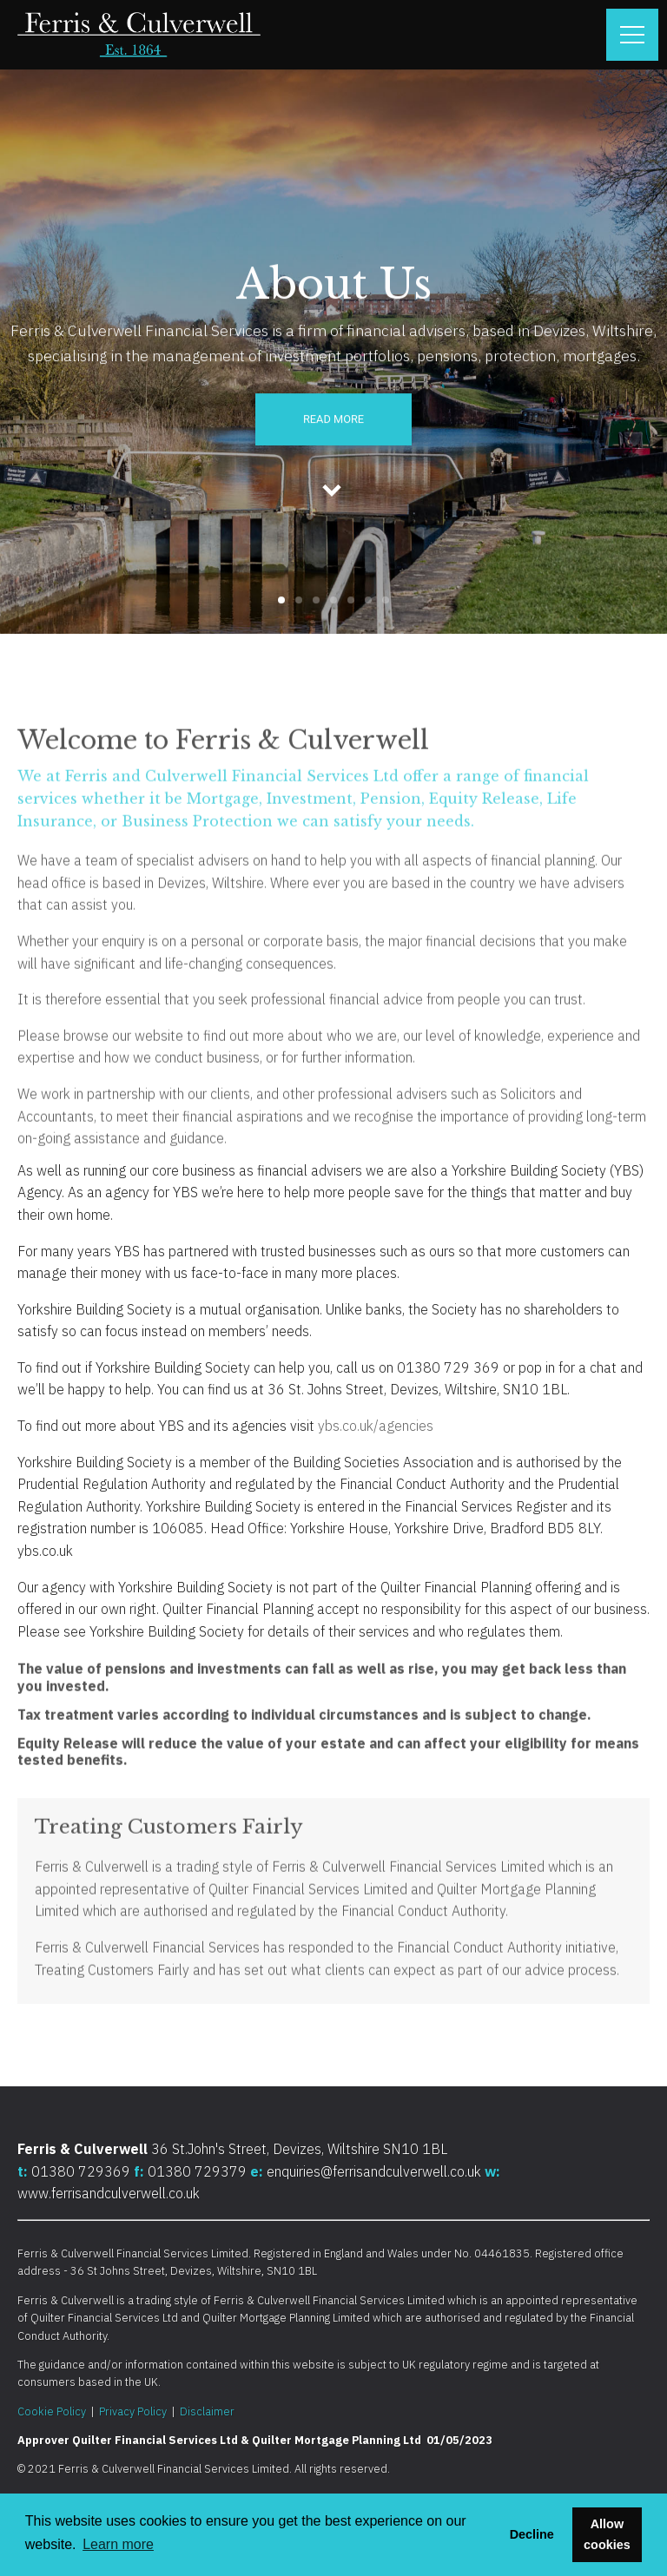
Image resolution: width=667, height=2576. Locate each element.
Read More (333, 419)
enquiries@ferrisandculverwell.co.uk (374, 2171)
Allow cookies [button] (607, 2534)
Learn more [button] (118, 2544)
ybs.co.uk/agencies (375, 1425)
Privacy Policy (133, 2411)
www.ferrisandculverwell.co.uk (108, 2193)
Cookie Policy (51, 2411)
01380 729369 (80, 2171)
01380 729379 (197, 2171)
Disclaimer (207, 2411)
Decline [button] (532, 2534)
